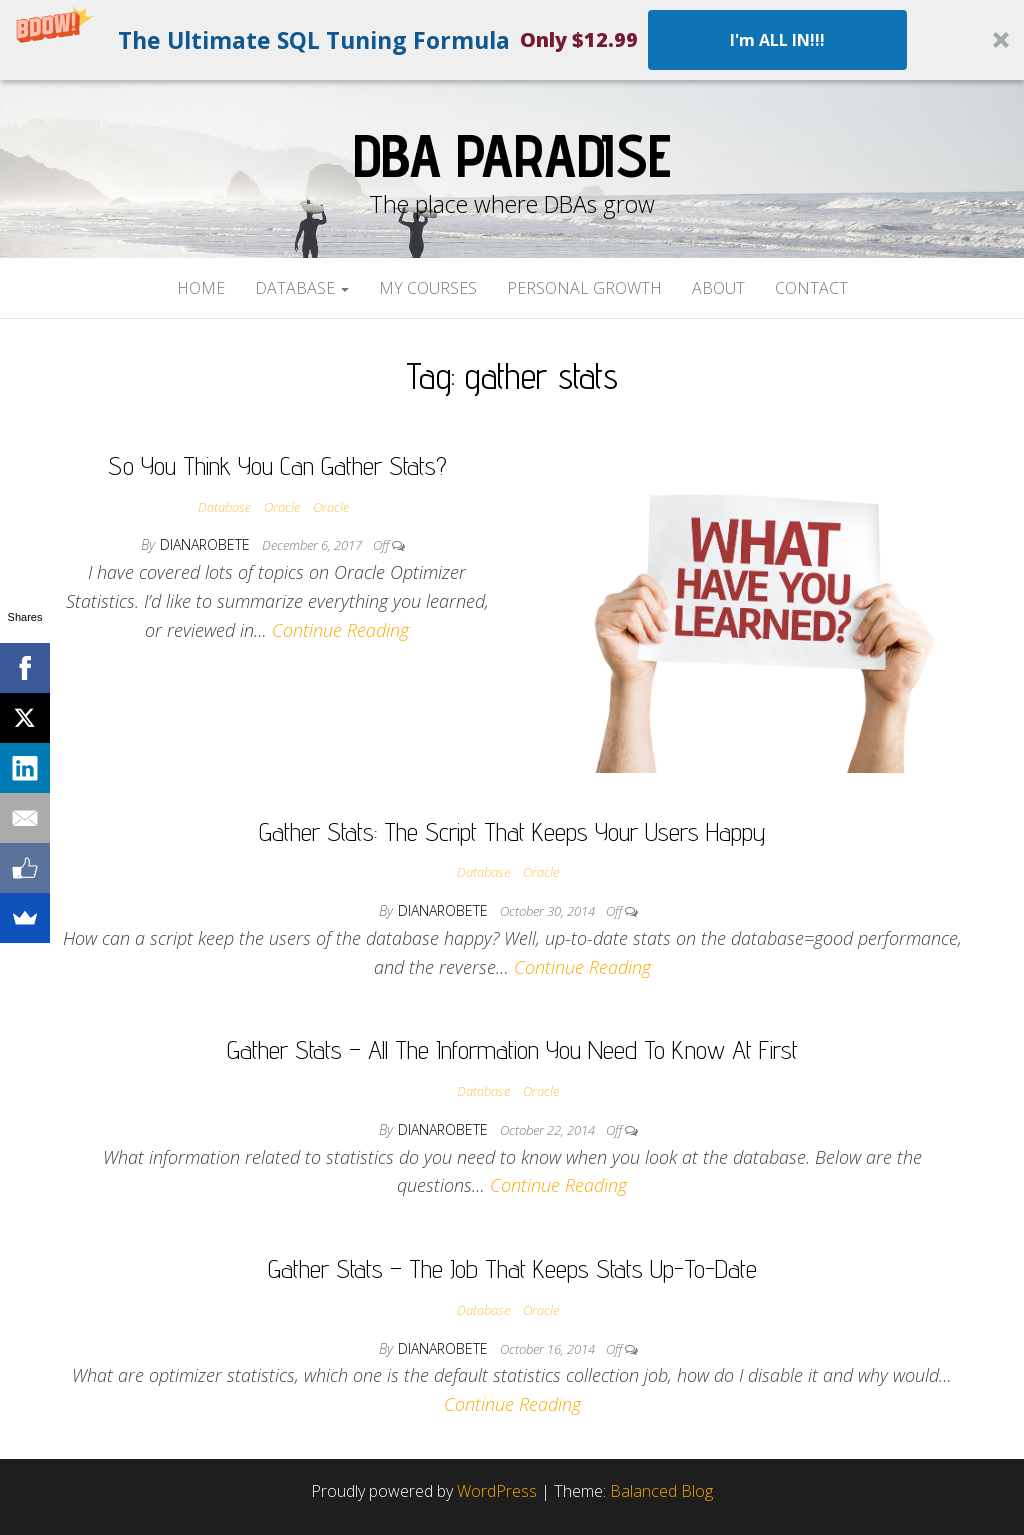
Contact (811, 288)
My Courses (428, 288)
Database (302, 288)
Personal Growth (584, 288)
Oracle (282, 507)
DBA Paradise (512, 155)
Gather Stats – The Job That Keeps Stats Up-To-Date (512, 1268)
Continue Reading (340, 630)
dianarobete (207, 544)
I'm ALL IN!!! (777, 40)
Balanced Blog (661, 1491)
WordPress (497, 1491)
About (718, 288)
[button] (512, 40)
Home (201, 288)
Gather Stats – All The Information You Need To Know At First (512, 1049)
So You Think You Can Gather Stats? (277, 465)
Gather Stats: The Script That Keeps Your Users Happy (512, 831)
